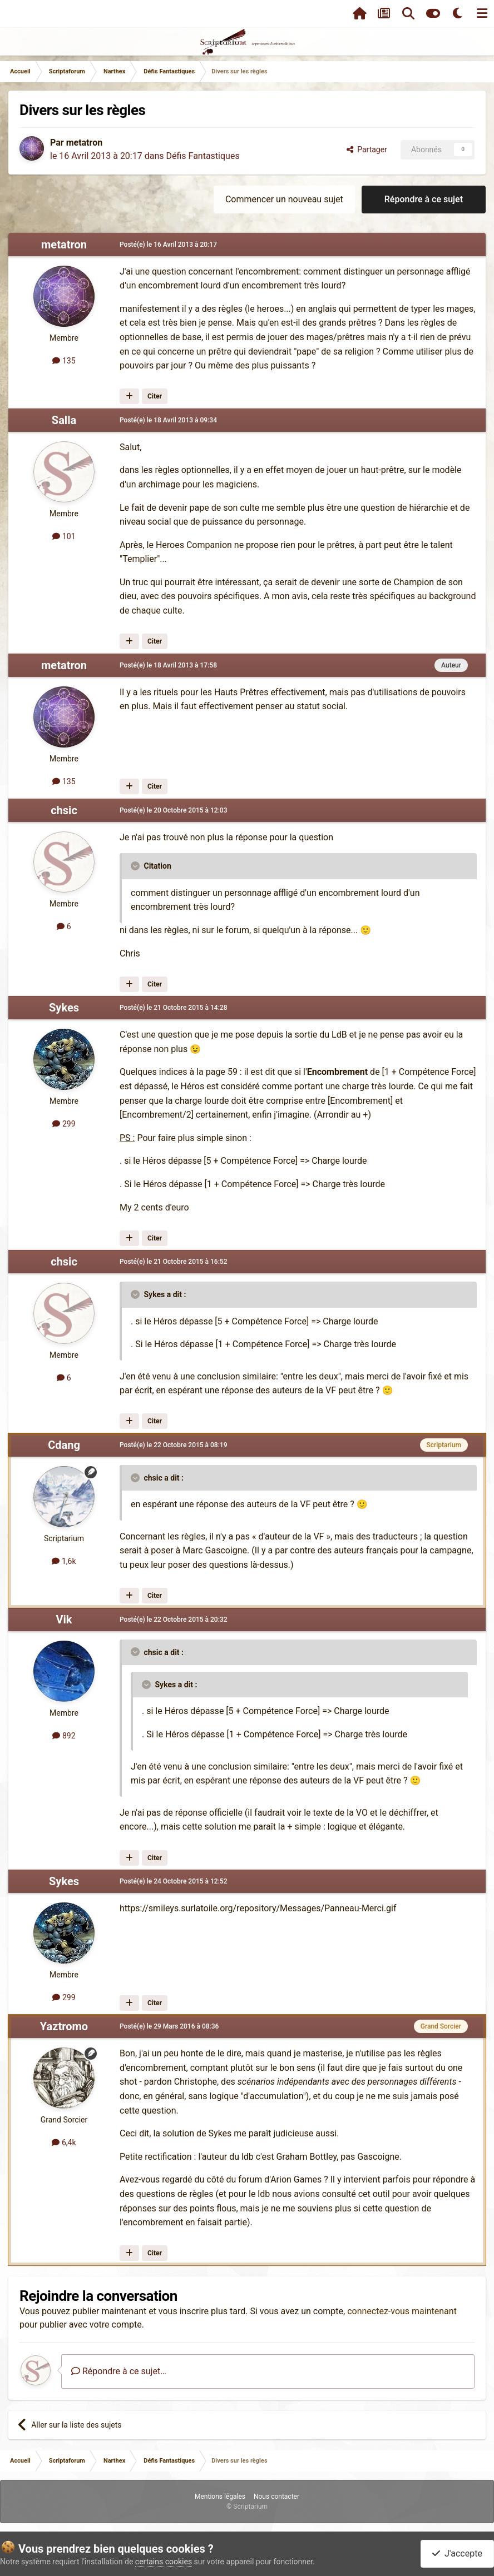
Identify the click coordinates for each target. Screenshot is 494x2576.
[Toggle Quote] (136, 865)
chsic (64, 810)
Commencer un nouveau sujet (284, 199)
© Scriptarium (247, 2506)
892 (63, 1735)
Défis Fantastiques (202, 156)
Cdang (64, 1445)
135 (63, 360)
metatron (84, 142)
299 (63, 1123)
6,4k (64, 2142)
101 (63, 536)
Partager (367, 149)
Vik (64, 1619)
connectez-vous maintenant (402, 2311)
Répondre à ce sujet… (118, 2371)
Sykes (64, 1007)
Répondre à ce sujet (423, 199)
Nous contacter (276, 2496)
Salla (64, 420)
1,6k (64, 1561)
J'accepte (457, 2553)
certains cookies (163, 2561)
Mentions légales (220, 2496)
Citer (154, 396)
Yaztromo (64, 2026)
